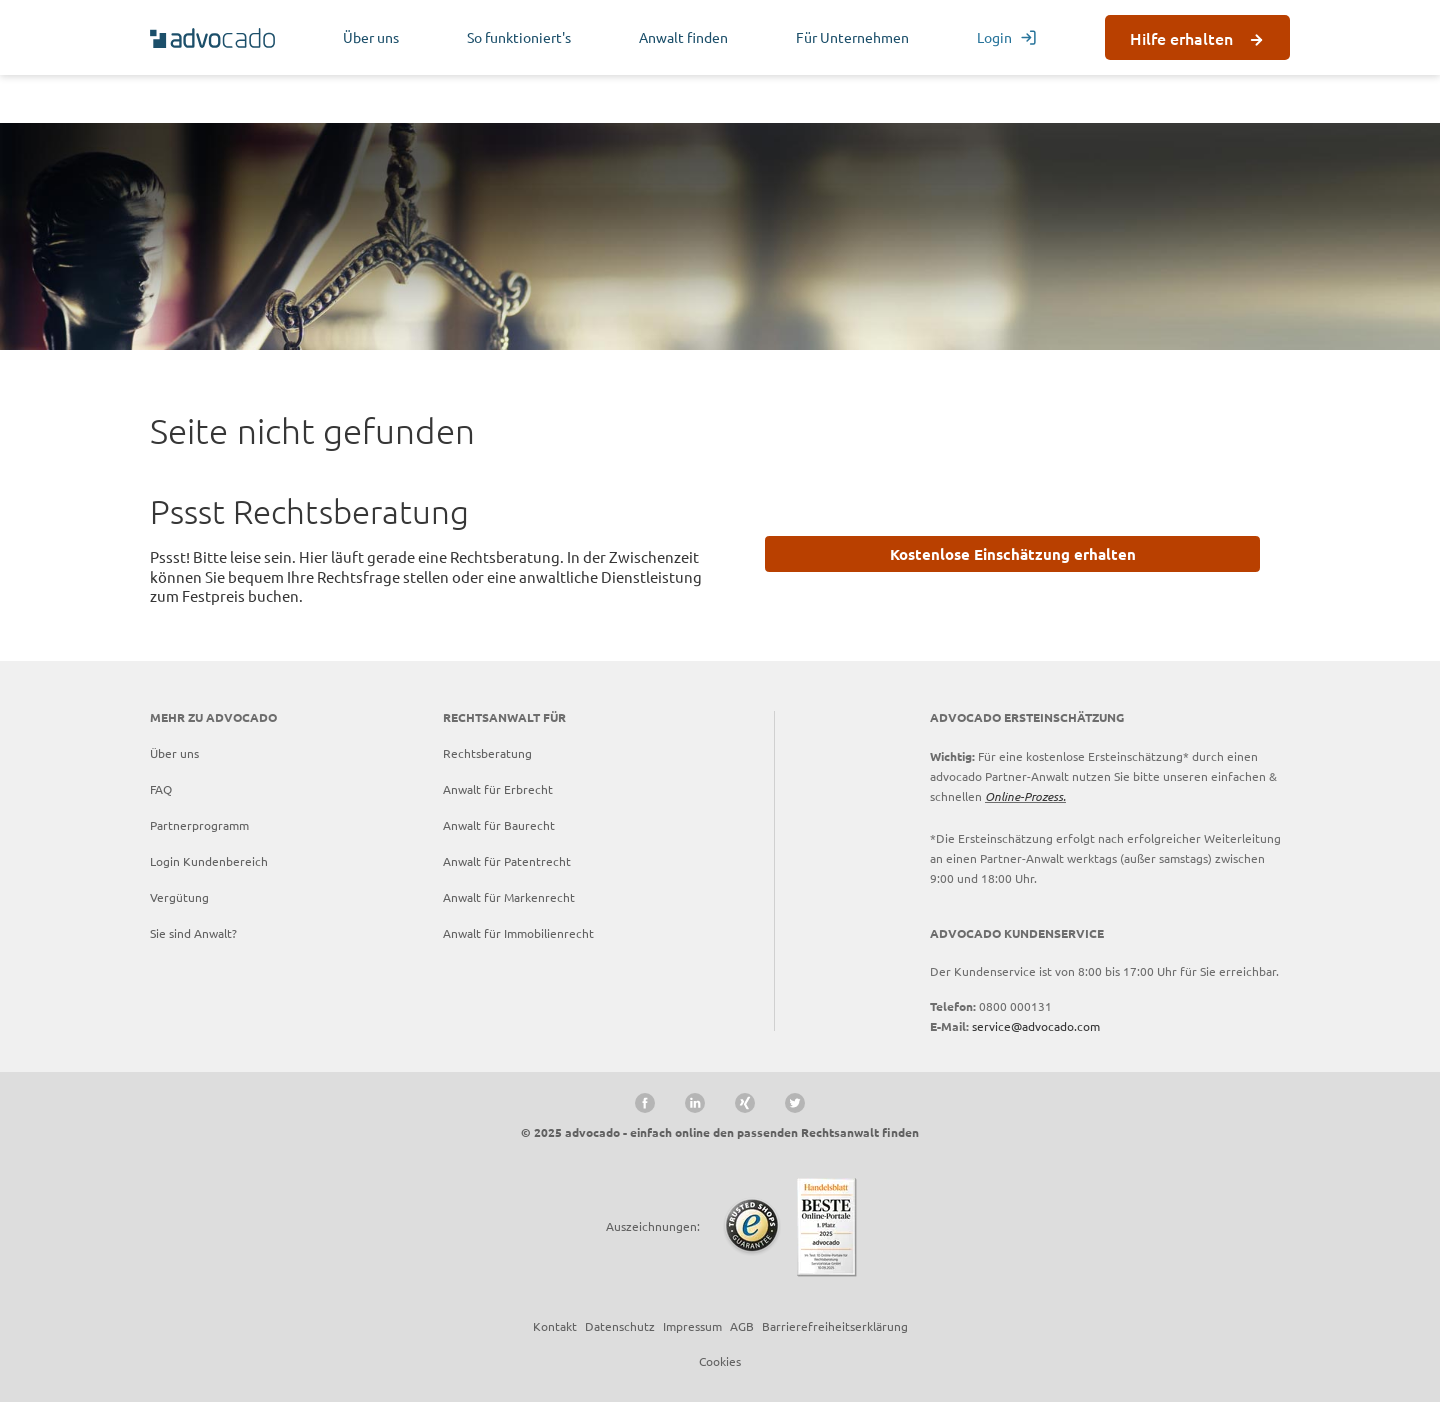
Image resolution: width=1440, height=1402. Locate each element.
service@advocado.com (1036, 1026)
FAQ (161, 789)
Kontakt (555, 1326)
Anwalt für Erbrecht (498, 789)
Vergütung (179, 897)
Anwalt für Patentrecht (507, 861)
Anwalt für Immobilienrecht (518, 933)
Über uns (371, 37)
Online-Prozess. (1025, 796)
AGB (742, 1326)
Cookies (720, 1361)
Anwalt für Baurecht (499, 825)
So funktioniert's (519, 37)
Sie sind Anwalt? (193, 933)
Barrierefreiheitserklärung (835, 1326)
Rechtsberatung (487, 753)
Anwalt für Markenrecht (509, 897)
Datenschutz (620, 1326)
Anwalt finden (683, 37)
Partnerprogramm (199, 825)
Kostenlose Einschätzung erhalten (1013, 554)
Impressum (692, 1326)
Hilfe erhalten (1181, 38)
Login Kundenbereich (209, 861)
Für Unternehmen (852, 37)
